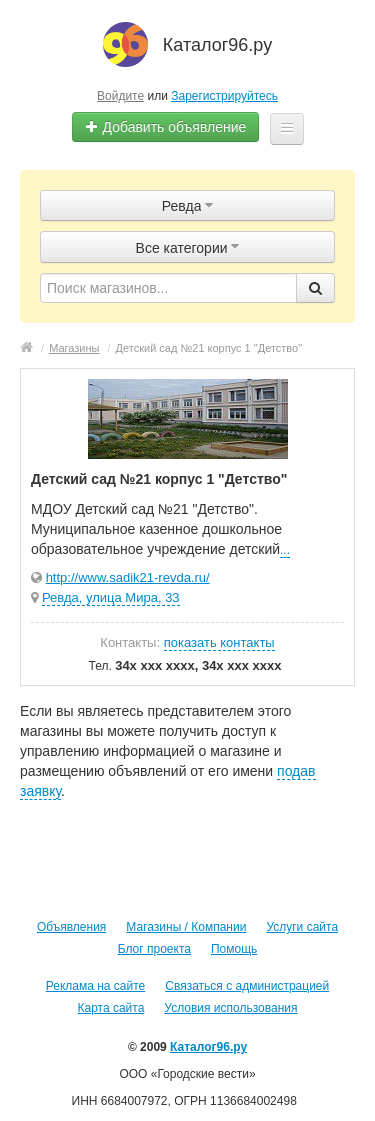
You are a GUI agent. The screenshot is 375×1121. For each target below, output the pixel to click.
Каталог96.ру (208, 1047)
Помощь (234, 949)
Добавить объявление (166, 127)
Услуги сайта (302, 927)
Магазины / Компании (186, 927)
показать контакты (219, 642)
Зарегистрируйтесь (224, 96)
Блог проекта (154, 949)
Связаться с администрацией (247, 986)
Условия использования (230, 1008)
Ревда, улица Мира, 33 (111, 597)
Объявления (71, 927)
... (285, 550)
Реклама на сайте (96, 986)
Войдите (120, 96)
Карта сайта (110, 1008)
